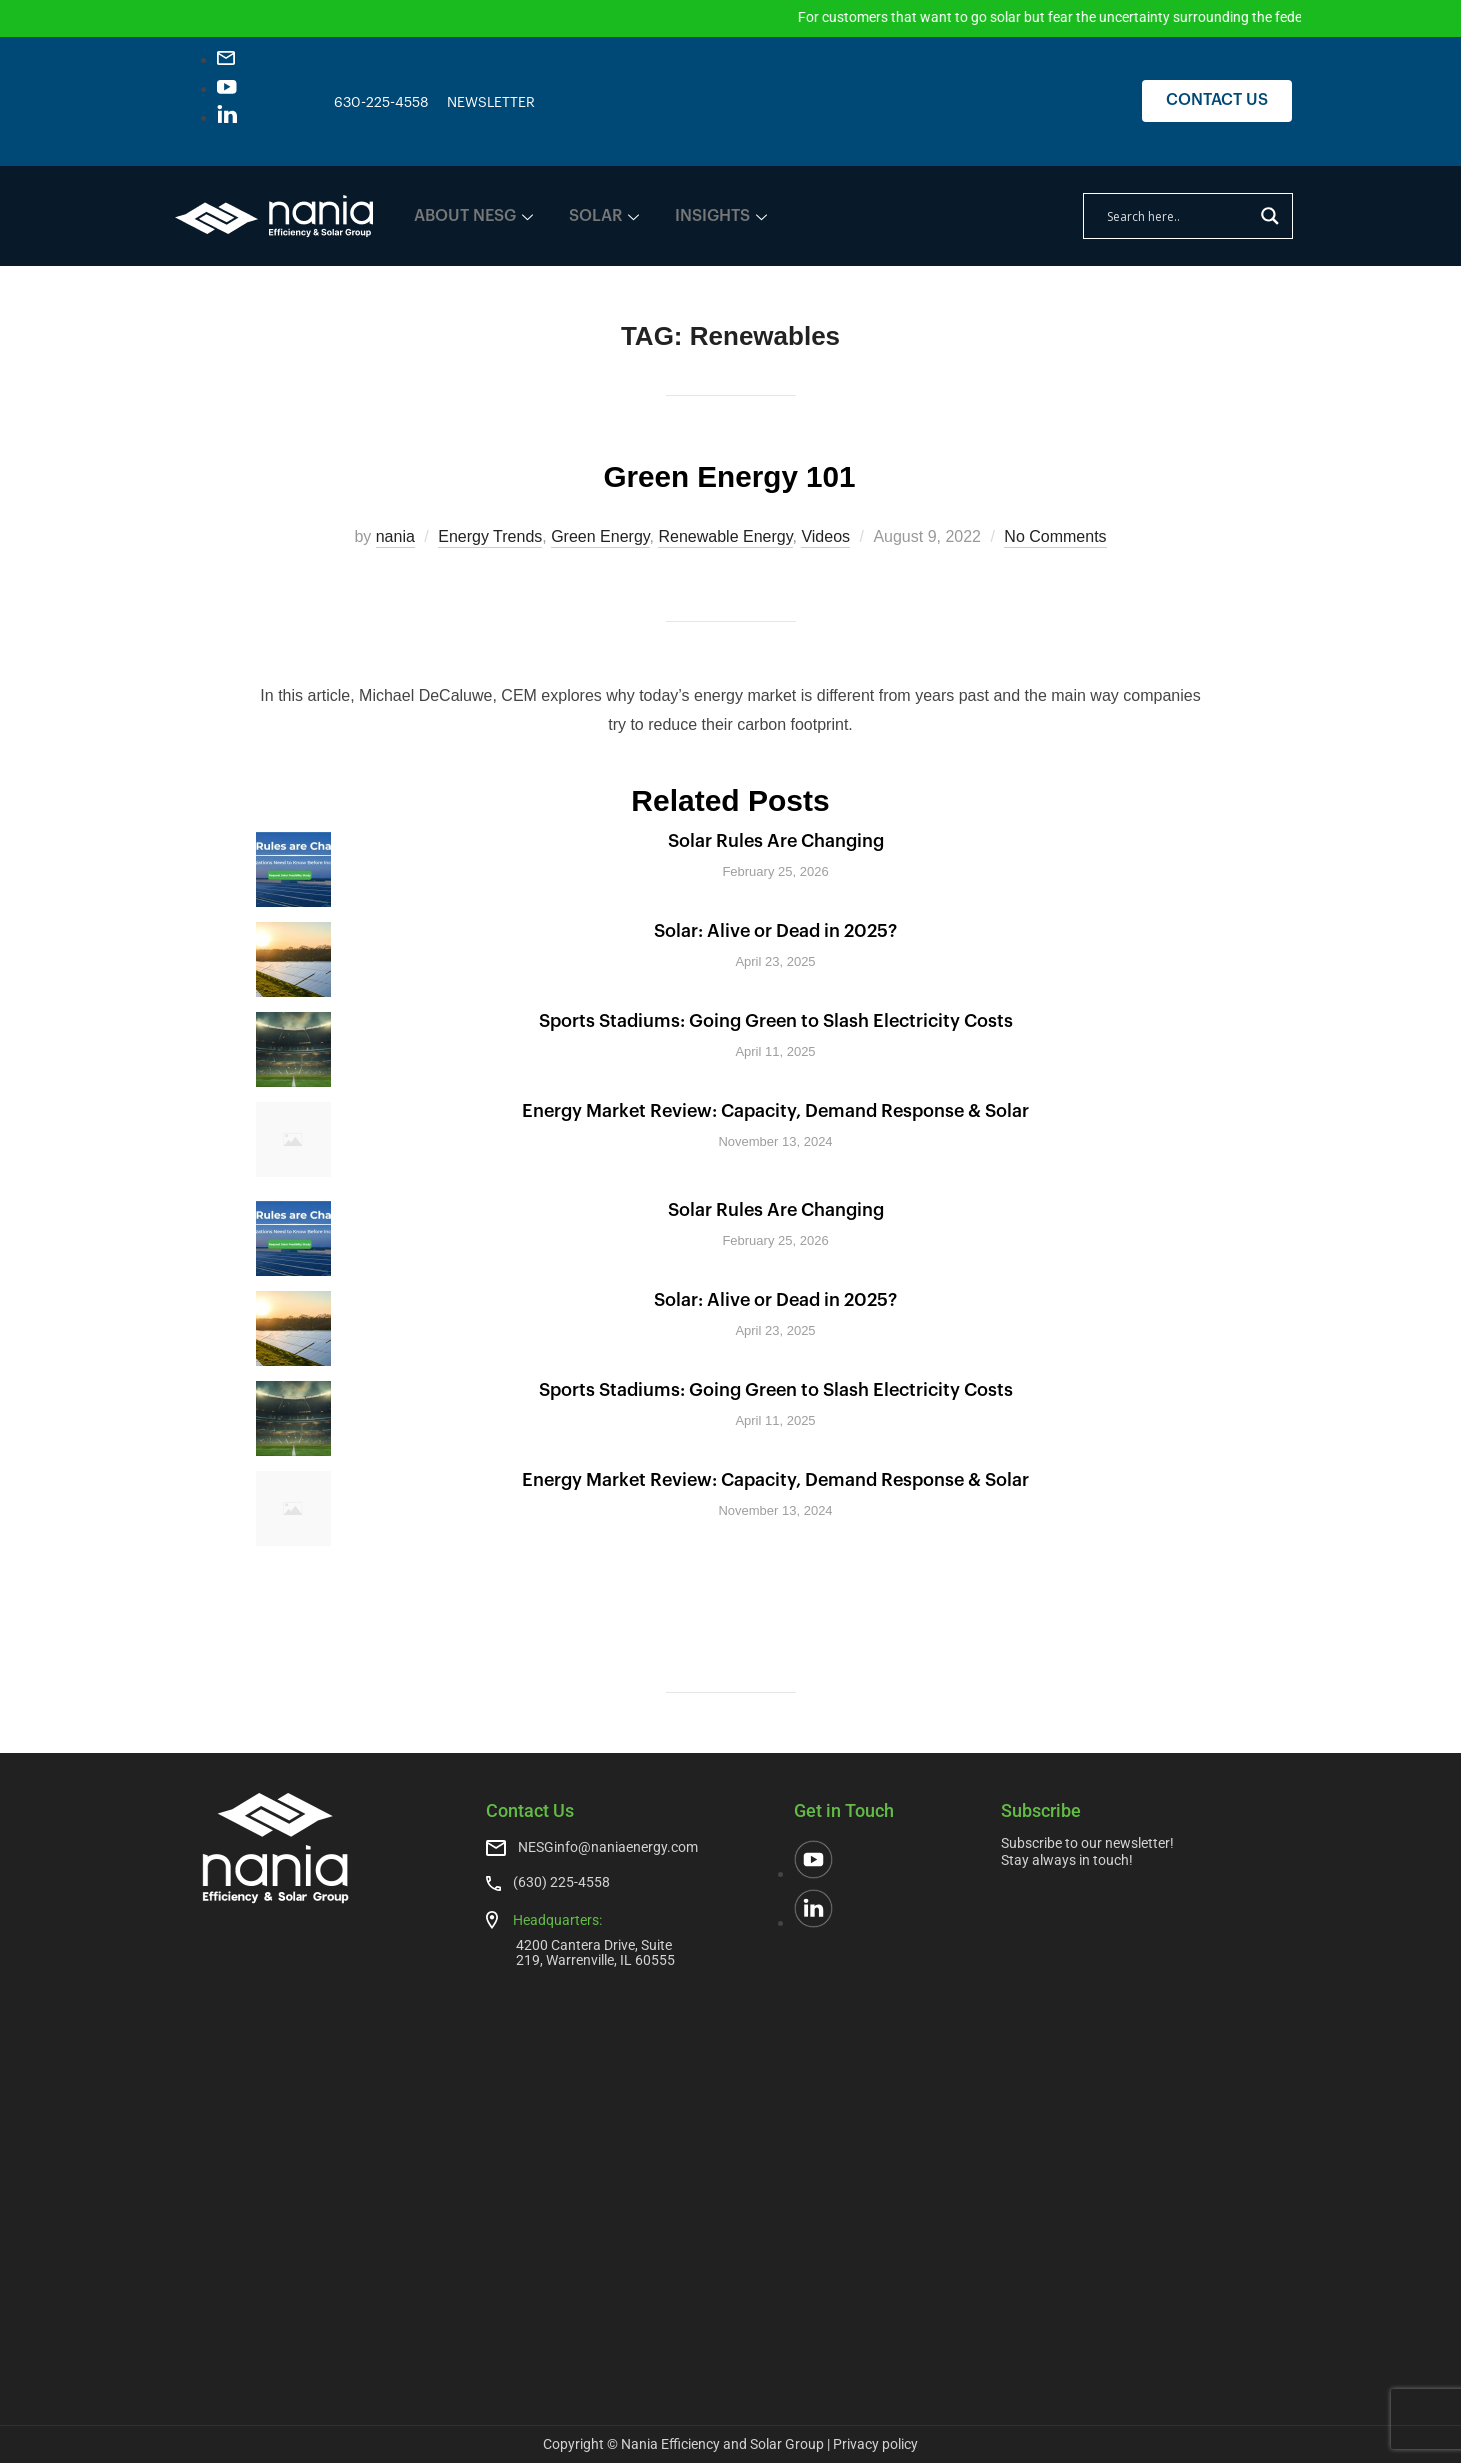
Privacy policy (875, 2444)
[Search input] (1179, 216)
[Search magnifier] (1270, 216)
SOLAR (604, 216)
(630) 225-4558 (561, 1882)
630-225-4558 (381, 103)
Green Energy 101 (729, 472)
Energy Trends (490, 536)
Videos (825, 536)
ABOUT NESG (473, 216)
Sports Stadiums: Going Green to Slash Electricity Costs (776, 1021)
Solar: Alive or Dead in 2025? (775, 931)
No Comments (1055, 536)
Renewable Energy (725, 536)
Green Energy (600, 536)
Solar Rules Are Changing (776, 841)
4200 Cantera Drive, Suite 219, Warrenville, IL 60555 (595, 1952)
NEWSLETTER (491, 103)
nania (395, 536)
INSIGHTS (721, 216)
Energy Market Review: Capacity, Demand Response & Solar (775, 1111)
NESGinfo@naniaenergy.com (608, 1847)
